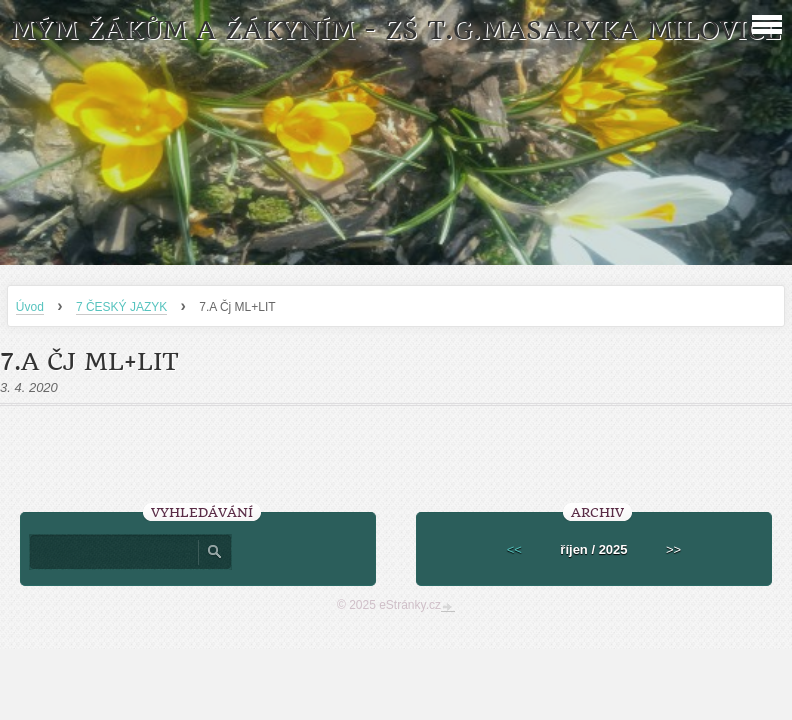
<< (514, 549)
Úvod (30, 307)
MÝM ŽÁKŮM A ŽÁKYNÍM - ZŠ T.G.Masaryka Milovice (395, 30)
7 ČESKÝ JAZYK (121, 307)
